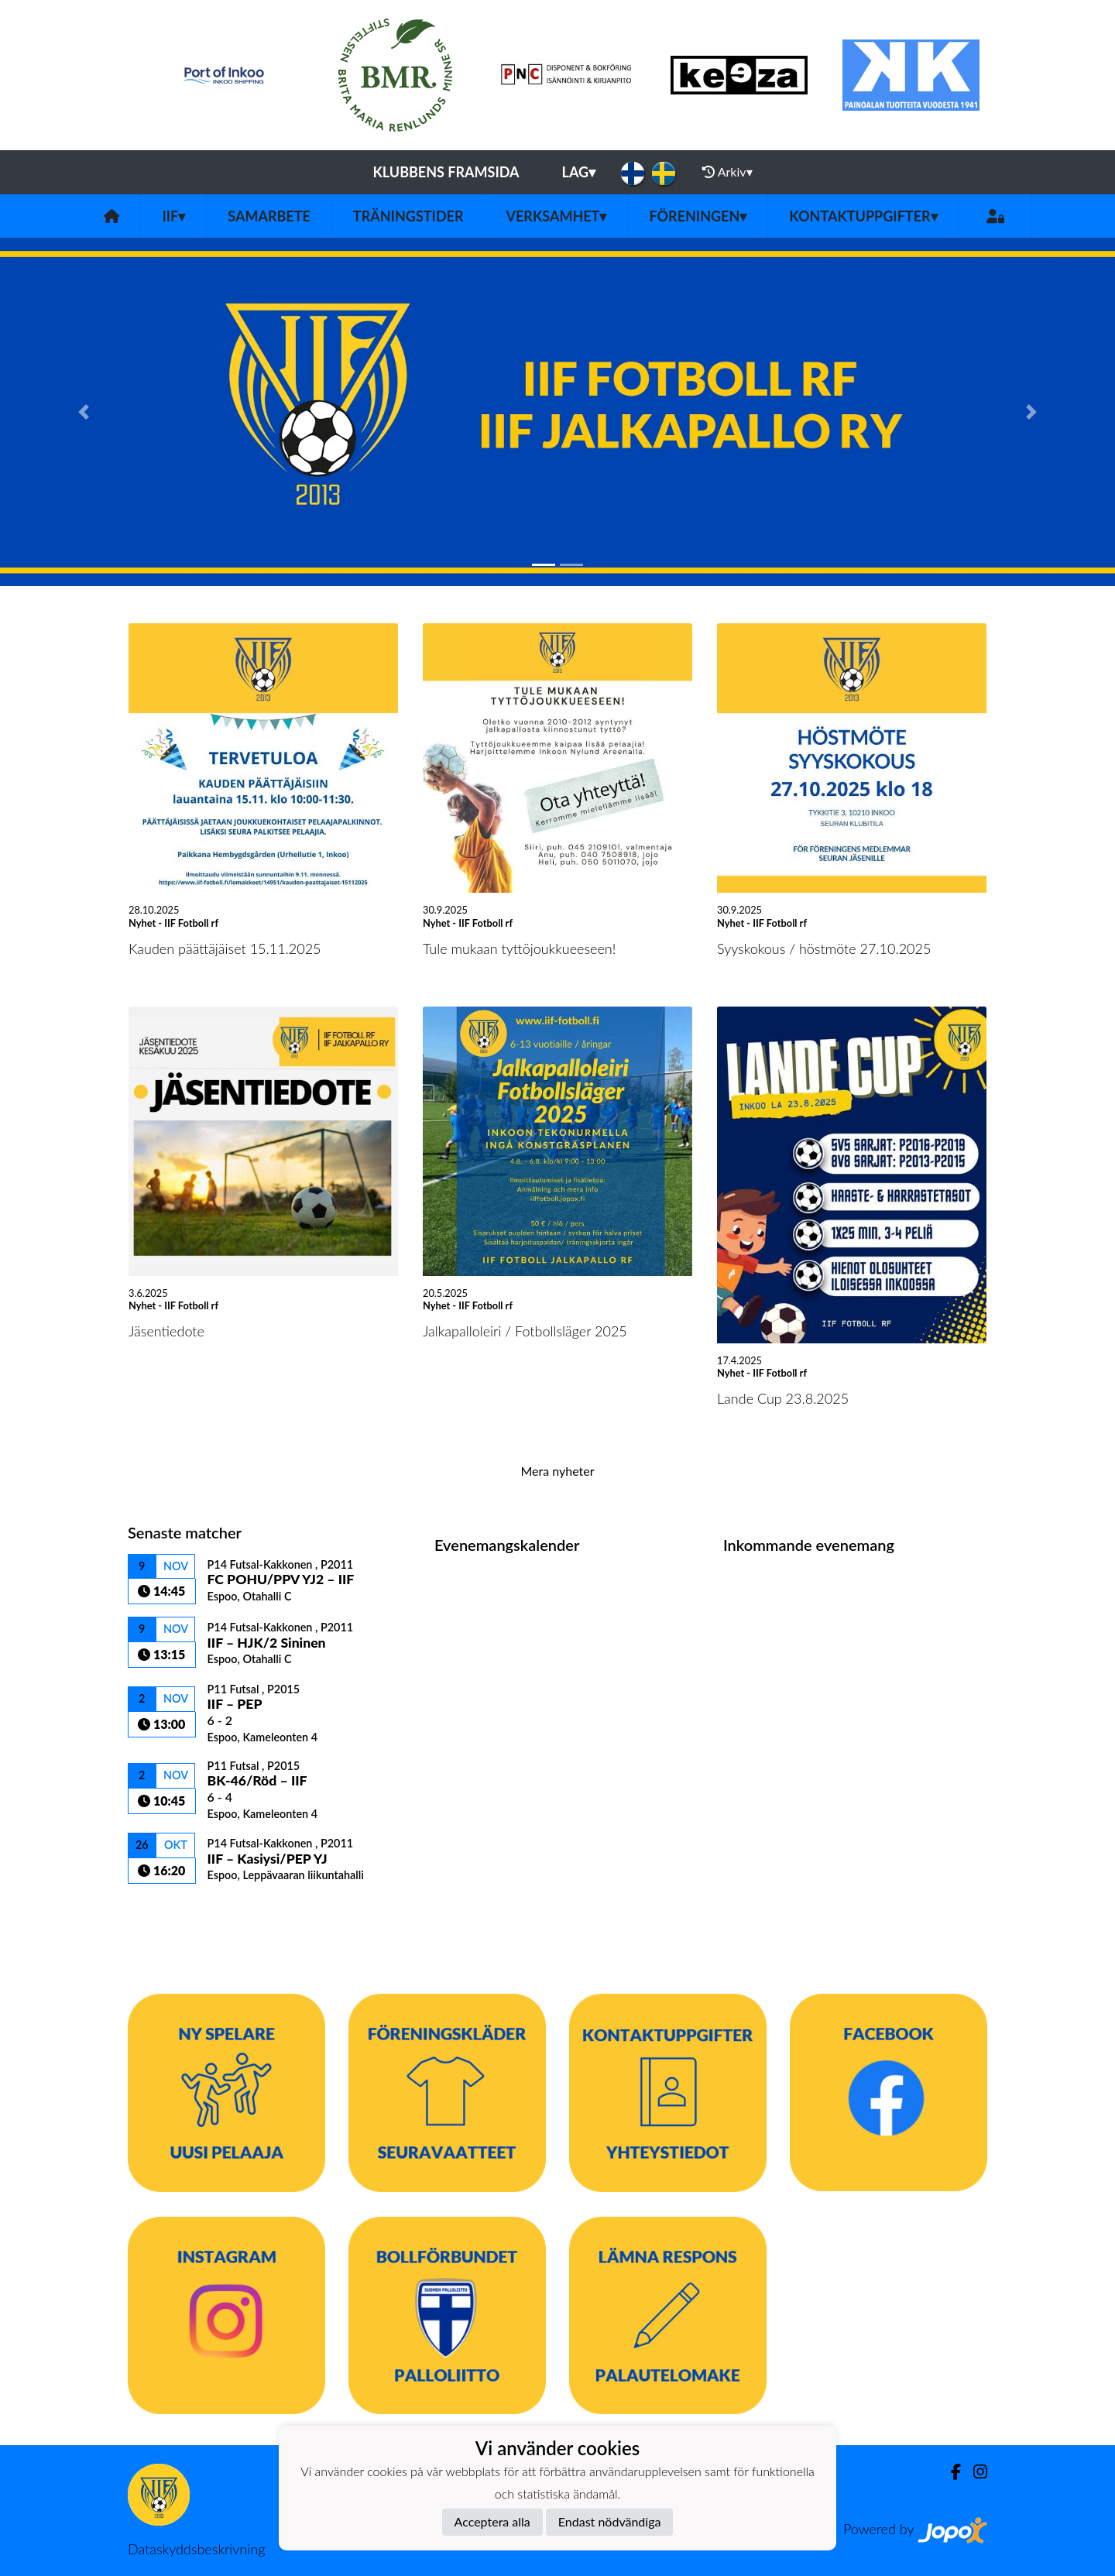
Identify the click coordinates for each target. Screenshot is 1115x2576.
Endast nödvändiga (609, 2521)
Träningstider (408, 216)
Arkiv (727, 172)
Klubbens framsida (445, 171)
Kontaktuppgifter (863, 216)
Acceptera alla (492, 2521)
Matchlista (166, 1910)
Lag (579, 171)
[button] (83, 412)
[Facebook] (949, 2472)
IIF (173, 216)
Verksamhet (556, 216)
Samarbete (269, 216)
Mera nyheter (557, 1470)
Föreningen (697, 216)
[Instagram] (974, 2472)
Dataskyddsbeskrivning (196, 2548)
